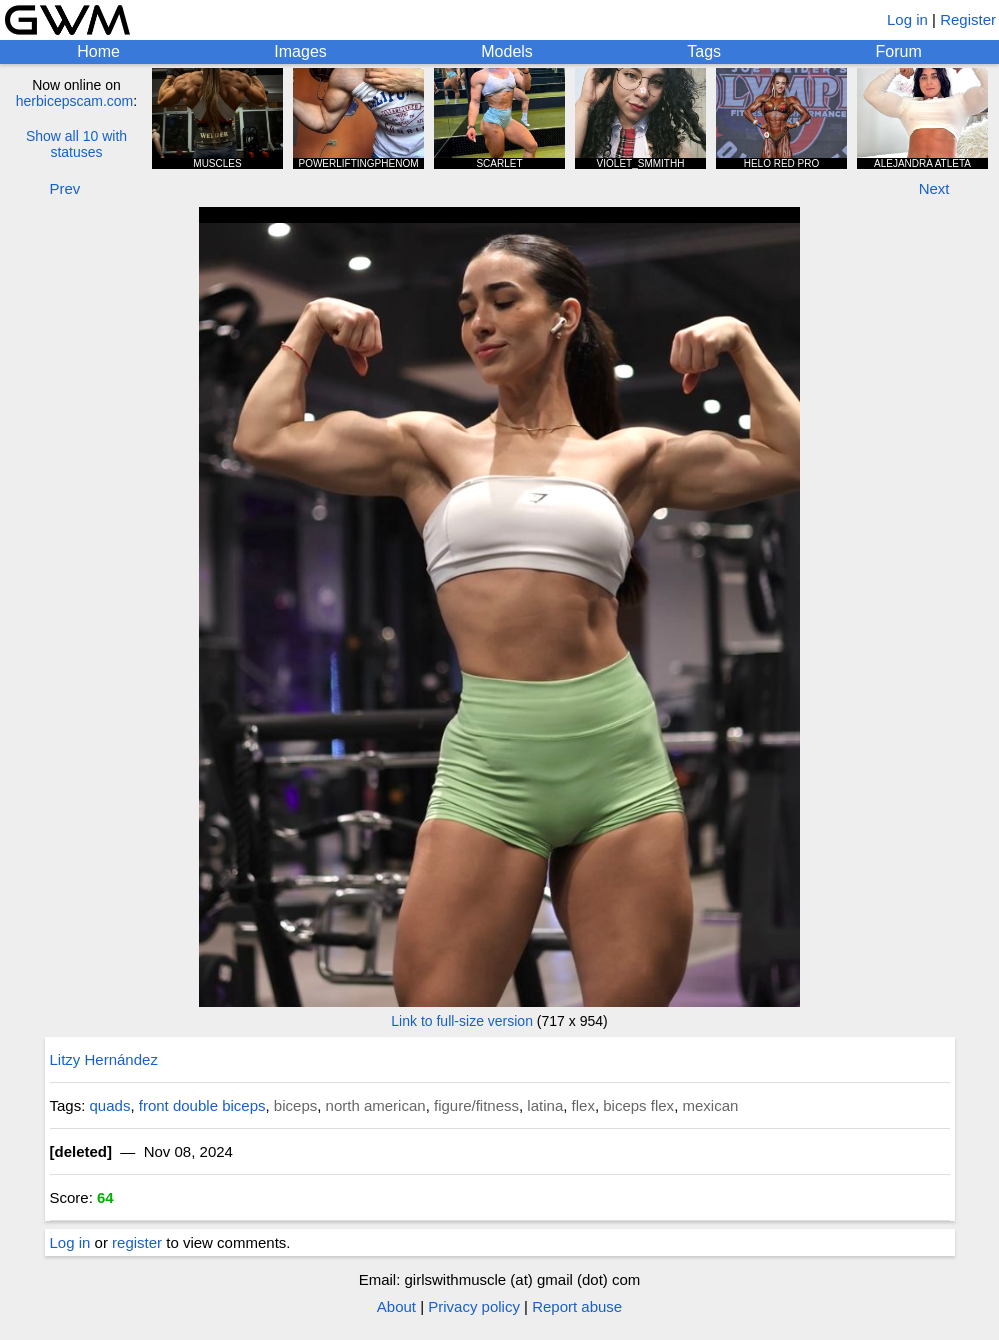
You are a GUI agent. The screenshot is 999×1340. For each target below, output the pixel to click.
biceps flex (638, 1105)
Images (300, 51)
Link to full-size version (462, 1021)
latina (545, 1105)
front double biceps (202, 1105)
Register (968, 19)
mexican (710, 1105)
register (137, 1242)
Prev (65, 188)
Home (98, 51)
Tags (704, 51)
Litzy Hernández (104, 1059)
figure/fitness (476, 1105)
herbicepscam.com (75, 101)
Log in (907, 19)
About (396, 1306)
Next (934, 188)
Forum (899, 51)
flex (583, 1105)
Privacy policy (474, 1306)
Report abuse (577, 1306)
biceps (295, 1105)
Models (507, 51)
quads (110, 1105)
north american (376, 1105)
